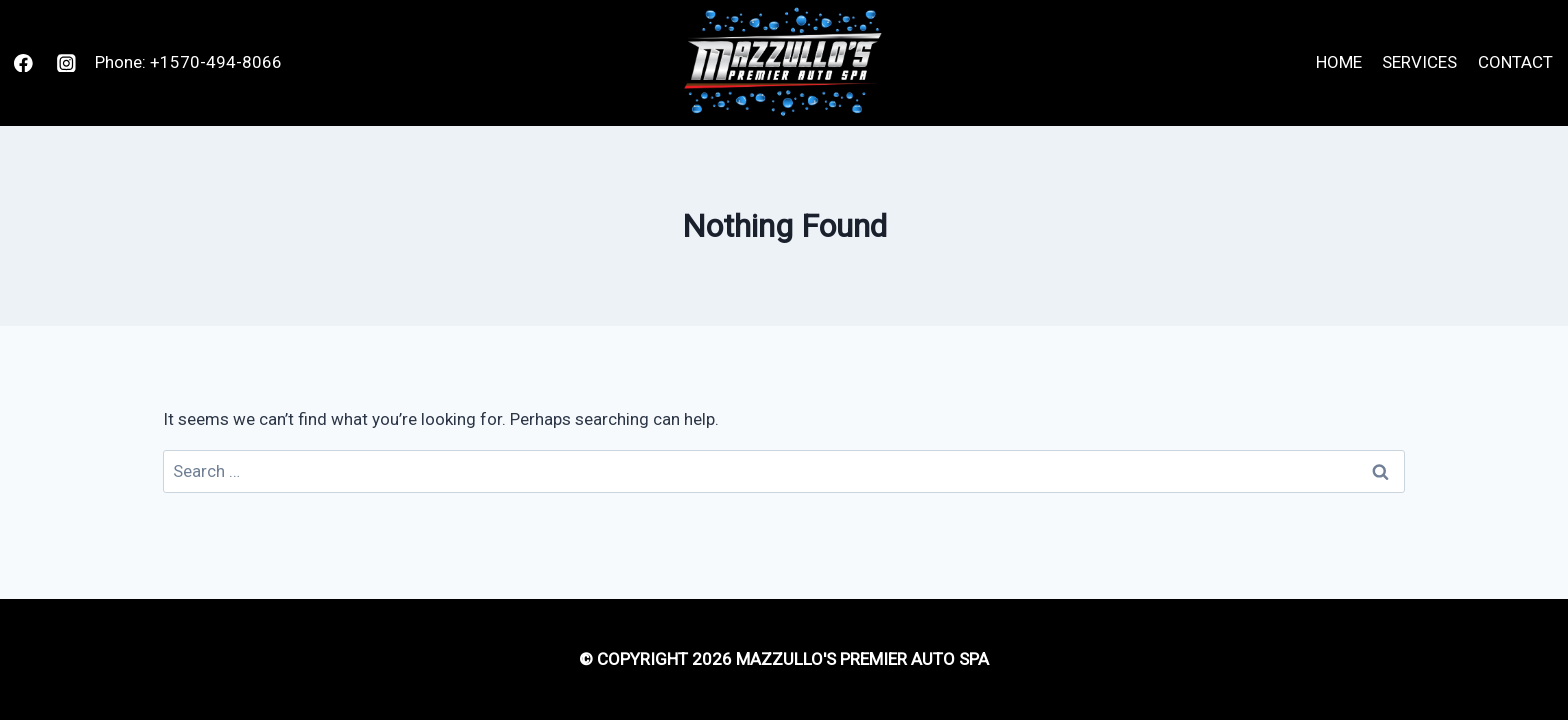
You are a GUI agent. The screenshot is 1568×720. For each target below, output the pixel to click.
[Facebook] (23, 62)
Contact (1515, 62)
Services (1419, 62)
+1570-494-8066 (216, 62)
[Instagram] (66, 62)
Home (1339, 62)
